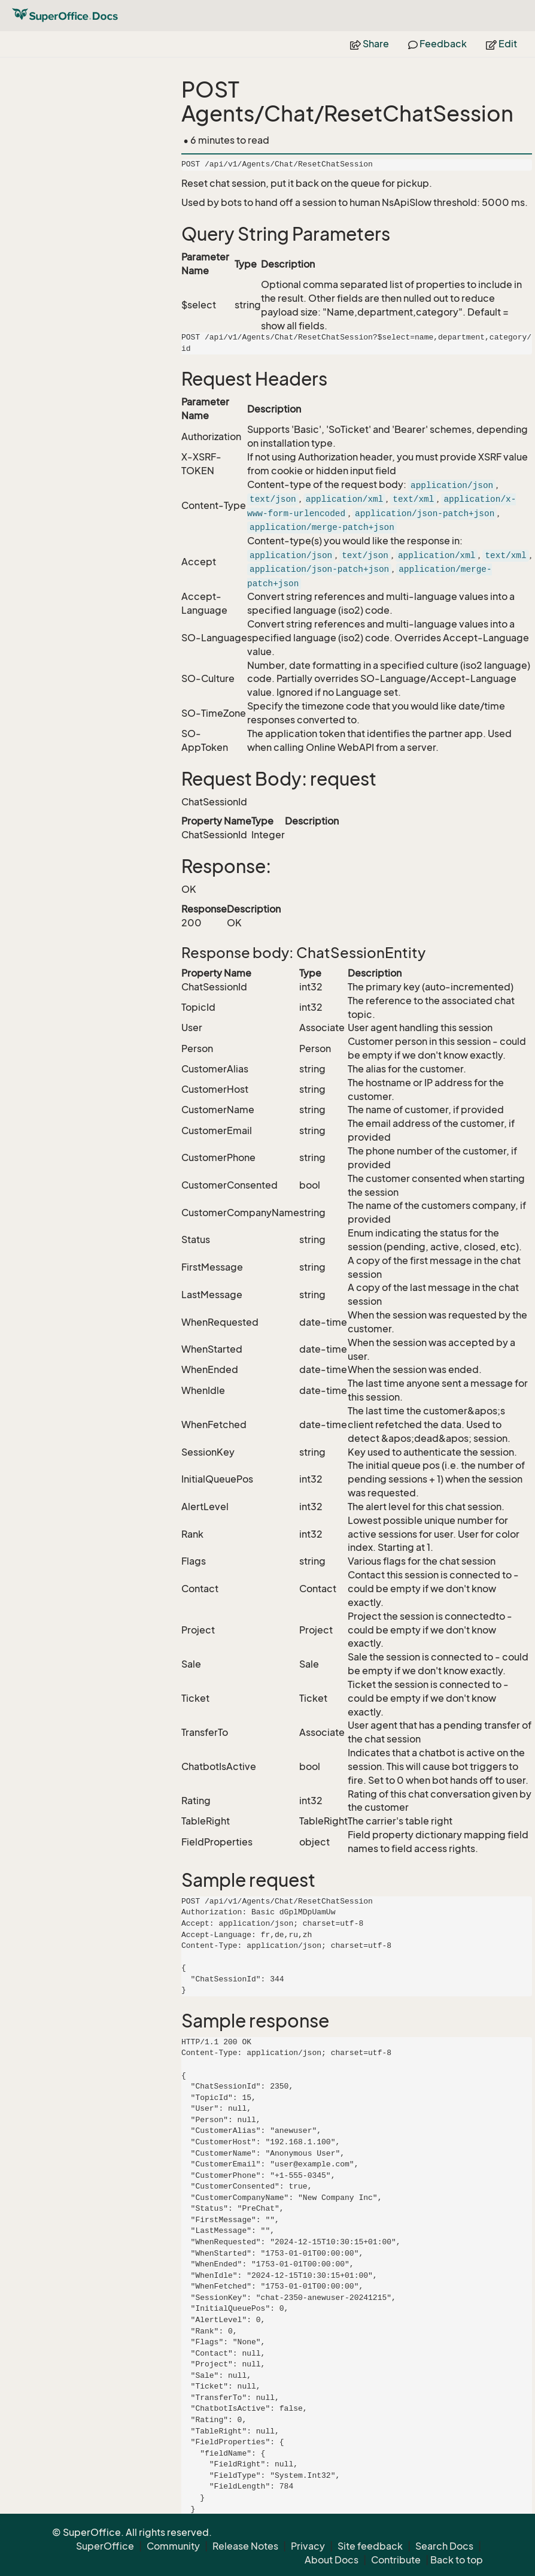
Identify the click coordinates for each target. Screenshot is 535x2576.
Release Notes (245, 2546)
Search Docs (444, 2546)
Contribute (396, 2560)
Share (369, 44)
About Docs (331, 2560)
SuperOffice (105, 2546)
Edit (501, 44)
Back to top (456, 2560)
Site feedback (370, 2546)
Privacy (308, 2546)
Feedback (437, 44)
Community (173, 2546)
